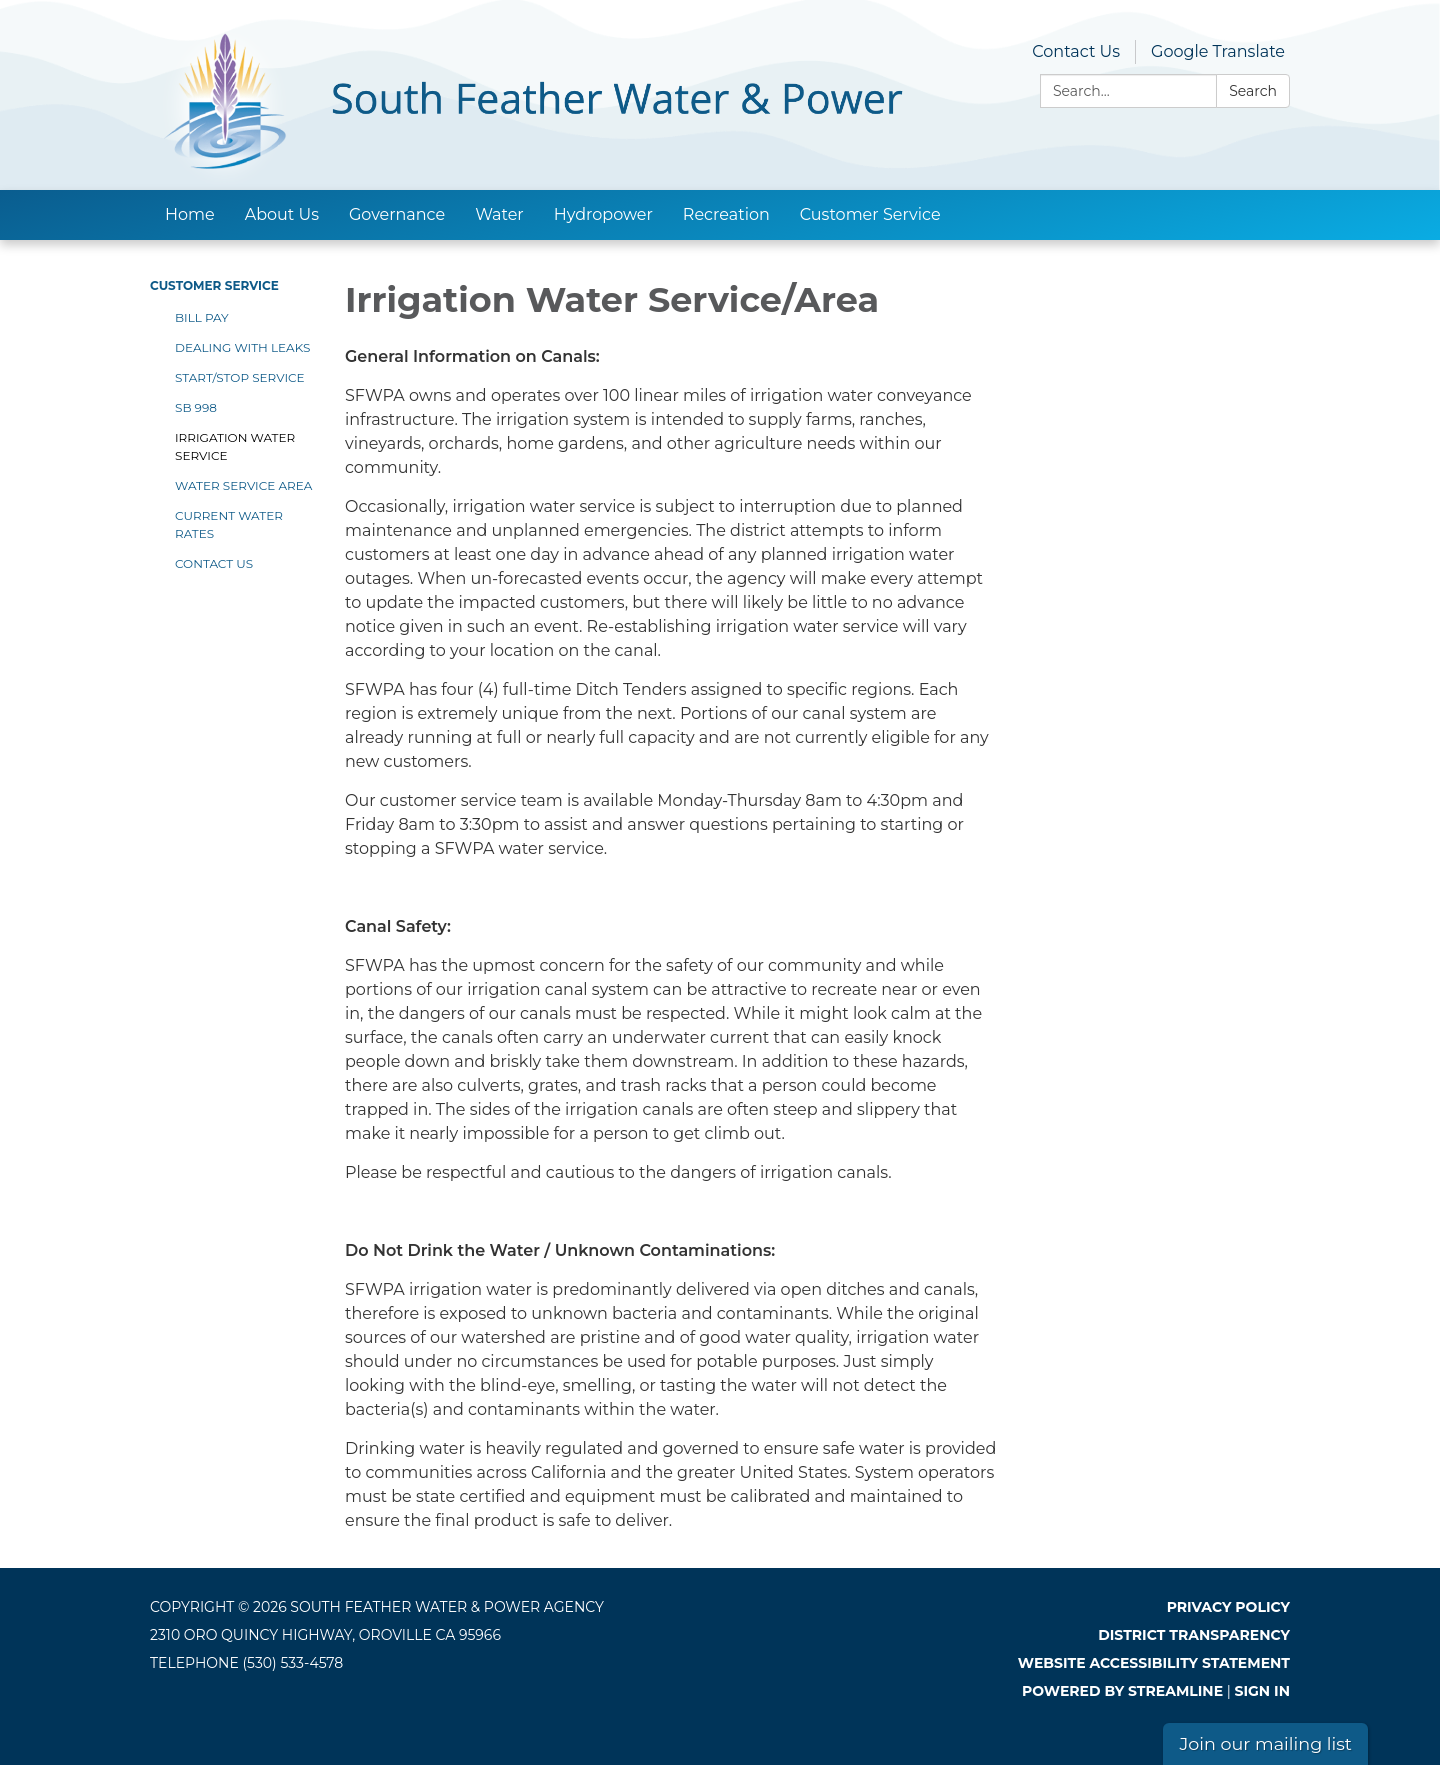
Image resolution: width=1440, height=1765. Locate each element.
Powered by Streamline (1122, 1691)
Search (1253, 91)
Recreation (726, 214)
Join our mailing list (1265, 1743)
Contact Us (1076, 51)
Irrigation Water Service (235, 446)
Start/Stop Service (240, 377)
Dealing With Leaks (242, 347)
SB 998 (196, 407)
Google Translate (1218, 51)
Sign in (1263, 1691)
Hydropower (603, 214)
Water (499, 214)
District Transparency (1194, 1635)
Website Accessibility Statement (1154, 1663)
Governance (397, 214)
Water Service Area (243, 485)
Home (190, 214)
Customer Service (870, 214)
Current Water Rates (229, 524)
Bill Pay (202, 317)
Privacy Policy (1228, 1607)
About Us (282, 214)
